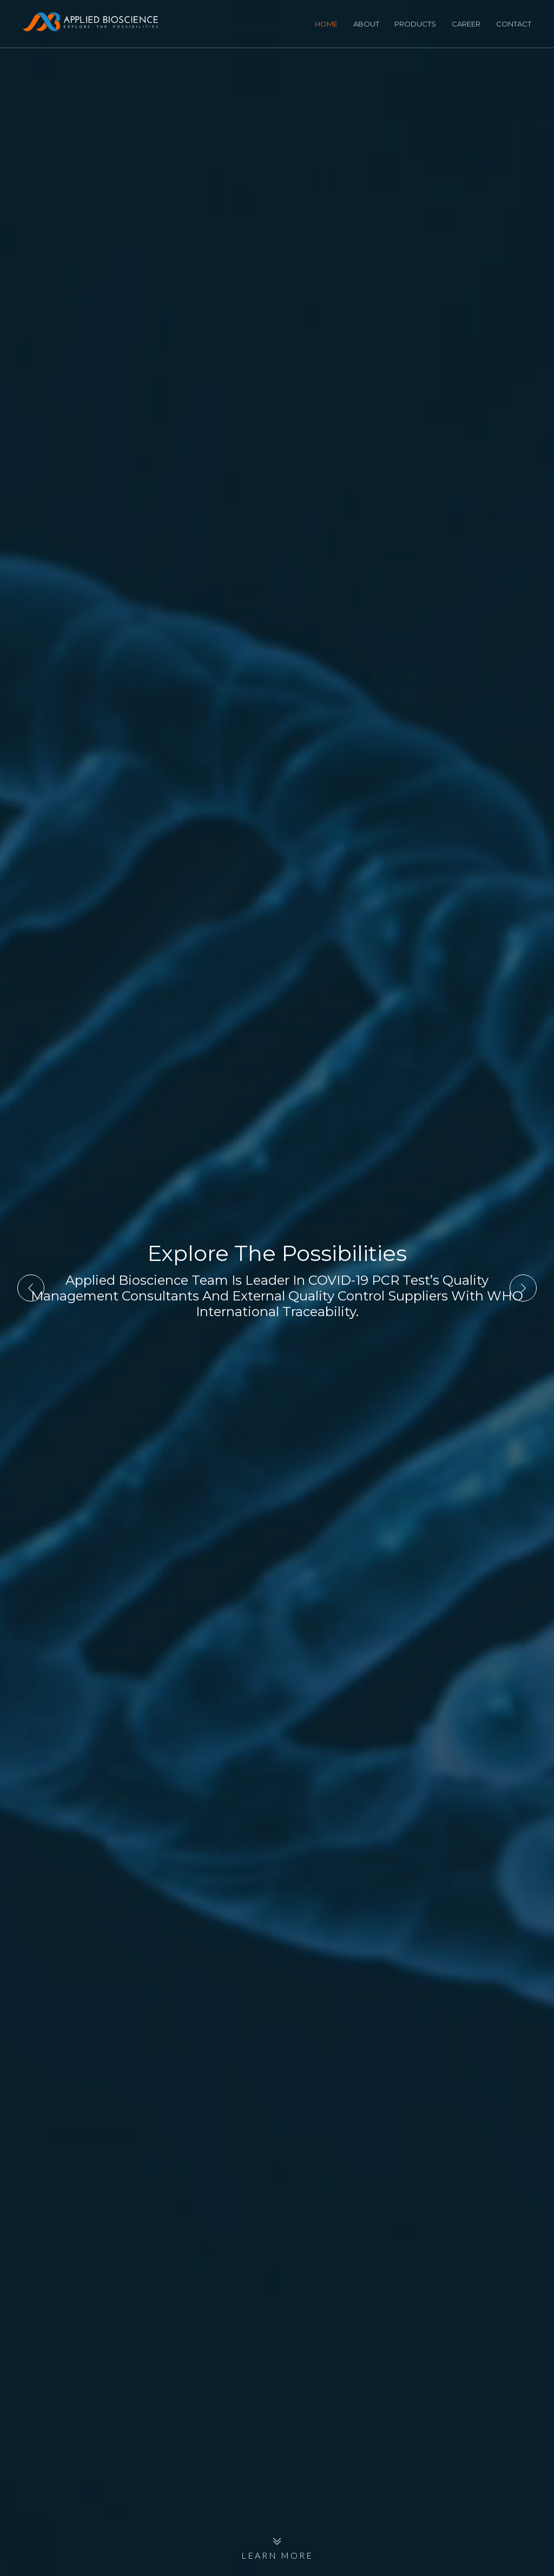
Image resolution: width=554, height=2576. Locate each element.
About (366, 23)
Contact (513, 23)
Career (466, 23)
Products (415, 23)
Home (326, 23)
